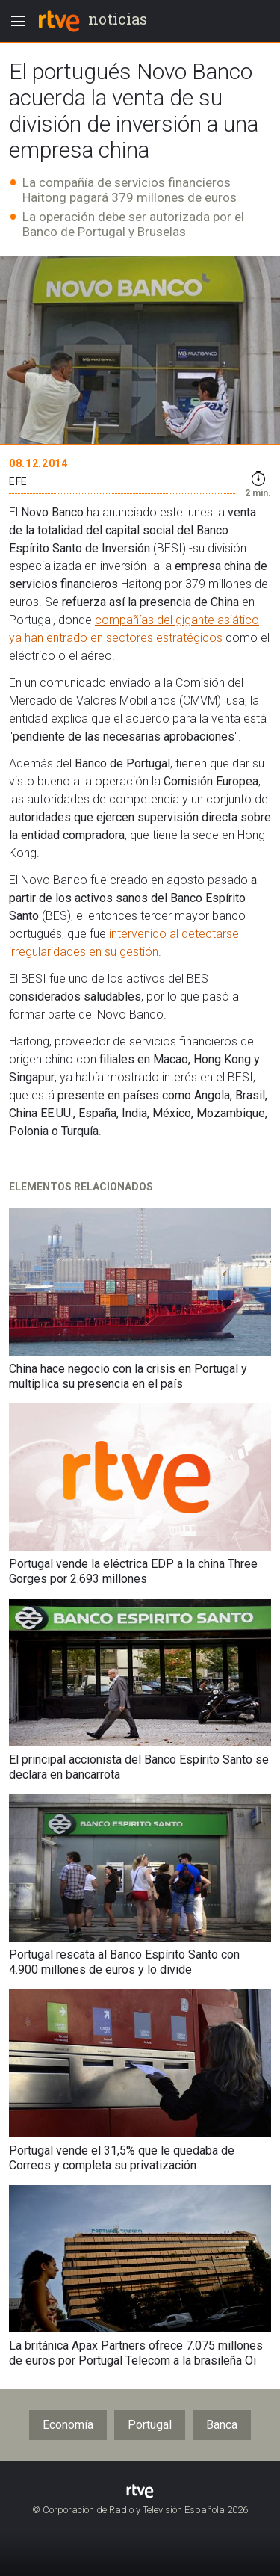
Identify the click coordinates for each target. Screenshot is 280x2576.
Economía (68, 2425)
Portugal (150, 2425)
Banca (221, 2425)
